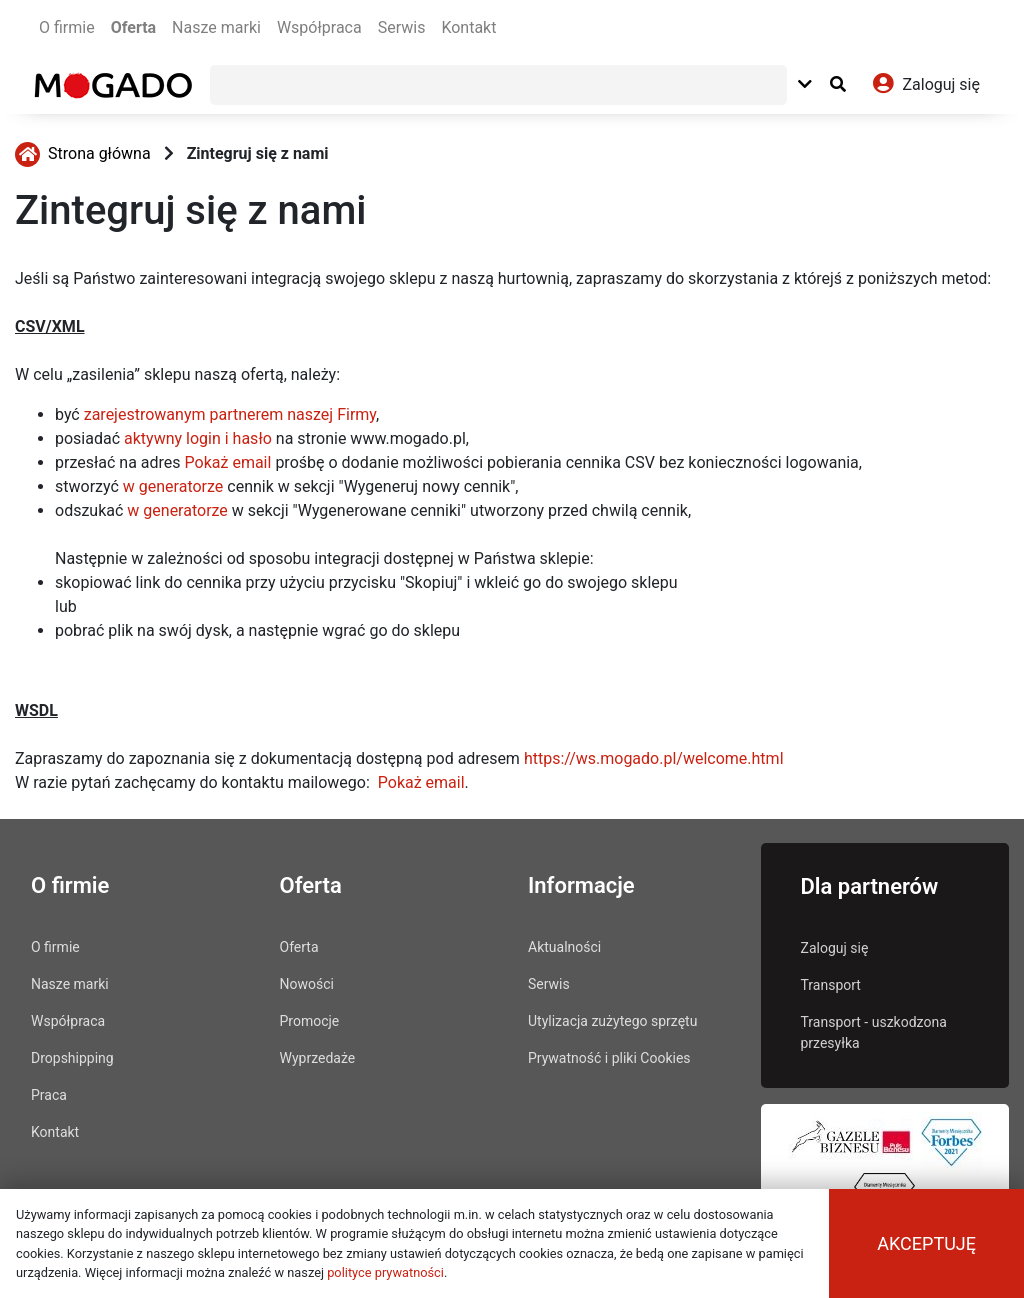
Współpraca (319, 27)
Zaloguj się (835, 948)
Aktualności (564, 947)
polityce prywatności (385, 1272)
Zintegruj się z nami (258, 153)
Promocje (310, 1021)
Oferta (133, 27)
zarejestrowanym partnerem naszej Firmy (230, 414)
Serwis (402, 27)
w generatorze (173, 486)
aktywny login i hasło (198, 438)
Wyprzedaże (318, 1058)
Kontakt (468, 27)
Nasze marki (216, 27)
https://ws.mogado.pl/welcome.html (654, 758)
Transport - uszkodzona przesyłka (874, 1032)
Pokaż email (228, 462)
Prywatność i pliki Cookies (609, 1058)
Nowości (307, 984)
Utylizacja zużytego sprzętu (612, 1021)
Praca (49, 1095)
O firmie (67, 27)
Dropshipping (72, 1058)
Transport (831, 985)
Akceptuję (926, 1243)
